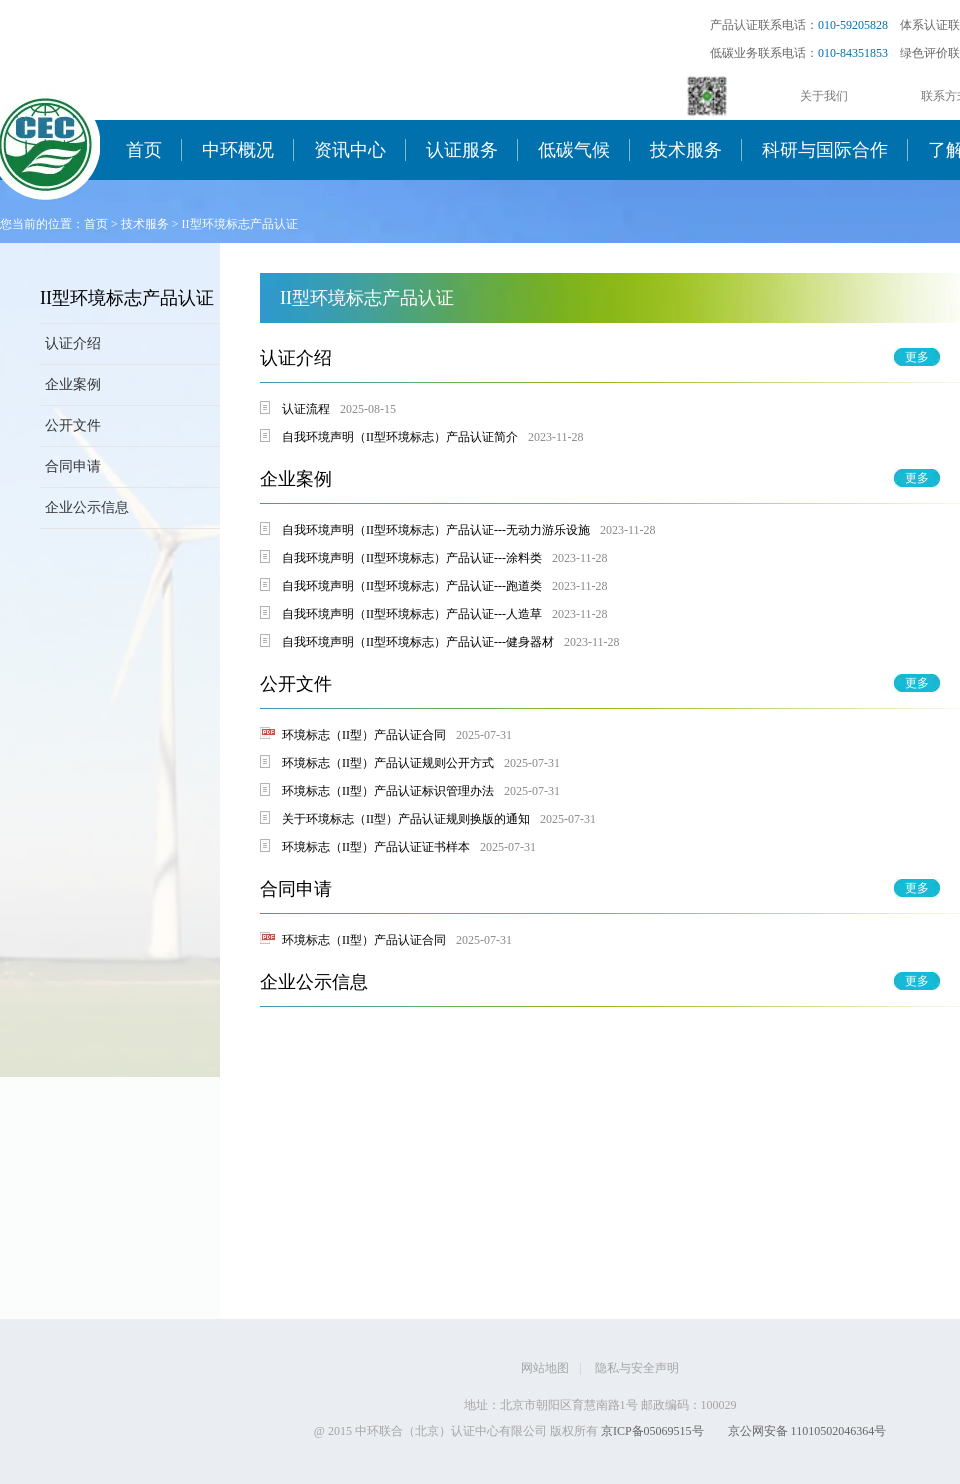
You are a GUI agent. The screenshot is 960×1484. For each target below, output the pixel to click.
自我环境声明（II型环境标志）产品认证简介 (400, 437)
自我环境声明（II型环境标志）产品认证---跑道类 (412, 586)
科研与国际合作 (825, 150)
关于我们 (824, 96)
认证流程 (306, 409)
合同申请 (73, 466)
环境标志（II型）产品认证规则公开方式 (388, 763)
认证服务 (462, 150)
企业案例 (73, 384)
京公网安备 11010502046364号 (807, 1431)
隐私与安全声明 (637, 1368)
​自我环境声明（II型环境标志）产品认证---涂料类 (412, 558)
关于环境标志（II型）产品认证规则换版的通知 (406, 819)
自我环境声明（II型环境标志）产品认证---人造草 (412, 614)
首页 (144, 150)
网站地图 (545, 1368)
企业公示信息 (87, 507)
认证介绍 (73, 343)
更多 (917, 357)
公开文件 (73, 425)
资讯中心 (350, 150)
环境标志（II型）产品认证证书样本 (376, 847)
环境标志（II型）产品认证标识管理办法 (388, 791)
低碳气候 (574, 150)
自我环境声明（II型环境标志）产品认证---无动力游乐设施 (436, 530)
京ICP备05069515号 (652, 1431)
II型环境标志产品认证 (240, 224)
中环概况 (238, 150)
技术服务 (686, 150)
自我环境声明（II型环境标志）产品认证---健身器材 (418, 642)
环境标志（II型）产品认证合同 (364, 735)
